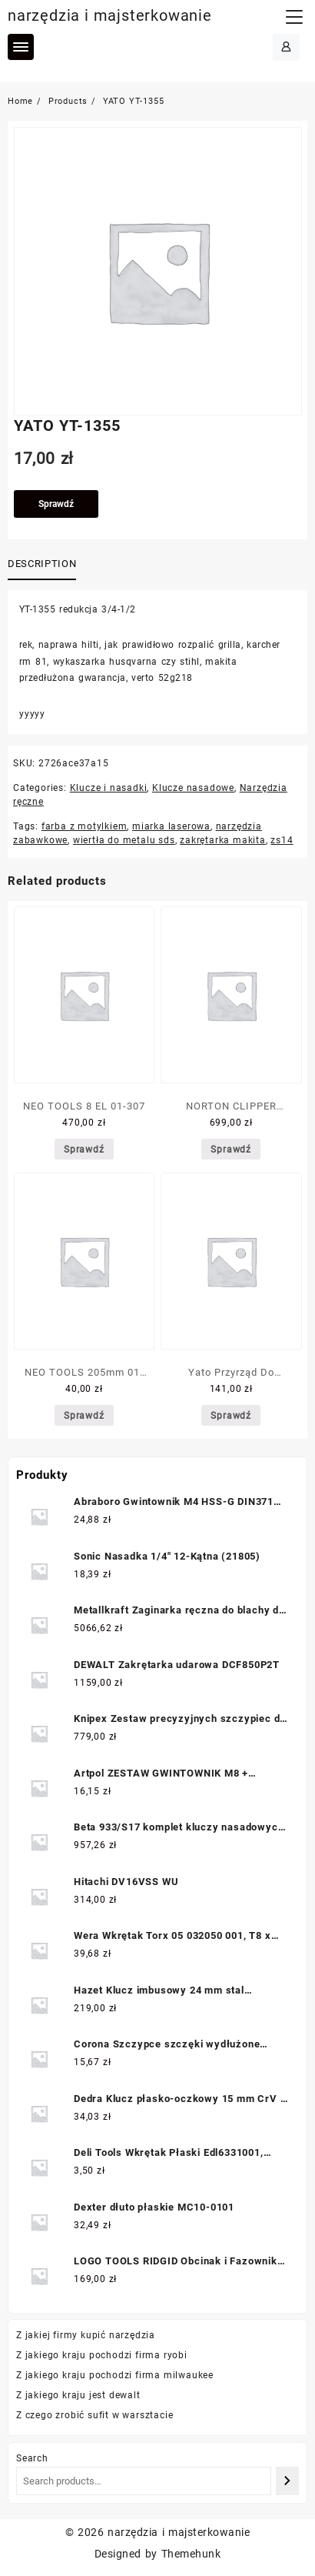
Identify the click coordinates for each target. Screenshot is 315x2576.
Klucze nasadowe (193, 787)
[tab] (45, 565)
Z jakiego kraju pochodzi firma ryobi (101, 2355)
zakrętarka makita (223, 840)
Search (32, 2458)
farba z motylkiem (84, 826)
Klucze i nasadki (109, 787)
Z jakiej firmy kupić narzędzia (85, 2335)
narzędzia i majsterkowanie (110, 15)
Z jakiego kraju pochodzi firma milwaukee (115, 2375)
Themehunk (190, 2554)
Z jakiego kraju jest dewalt (78, 2395)
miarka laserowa (171, 826)
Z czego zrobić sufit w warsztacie (94, 2415)
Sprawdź (56, 504)
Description (42, 563)
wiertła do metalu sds (124, 840)
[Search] (287, 2481)
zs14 (281, 840)
